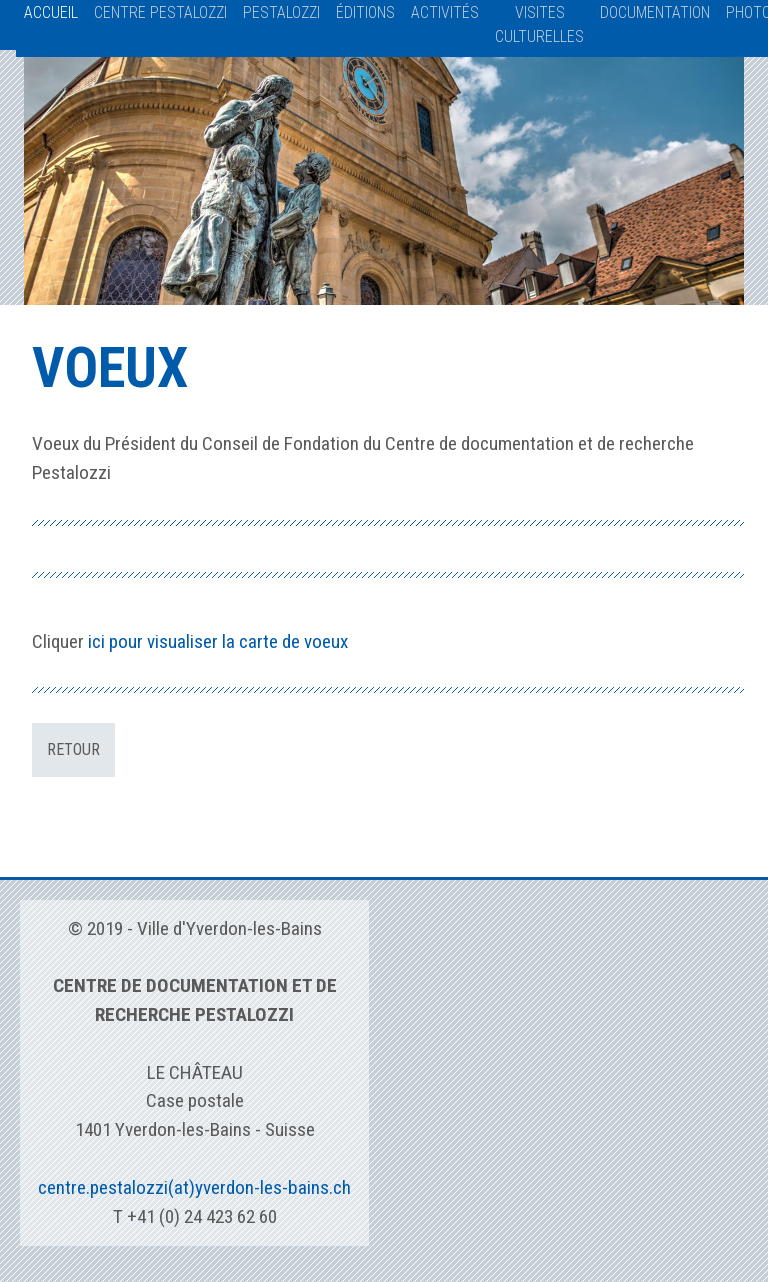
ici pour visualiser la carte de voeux (218, 641)
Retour (73, 749)
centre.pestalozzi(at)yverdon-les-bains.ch (194, 1187)
